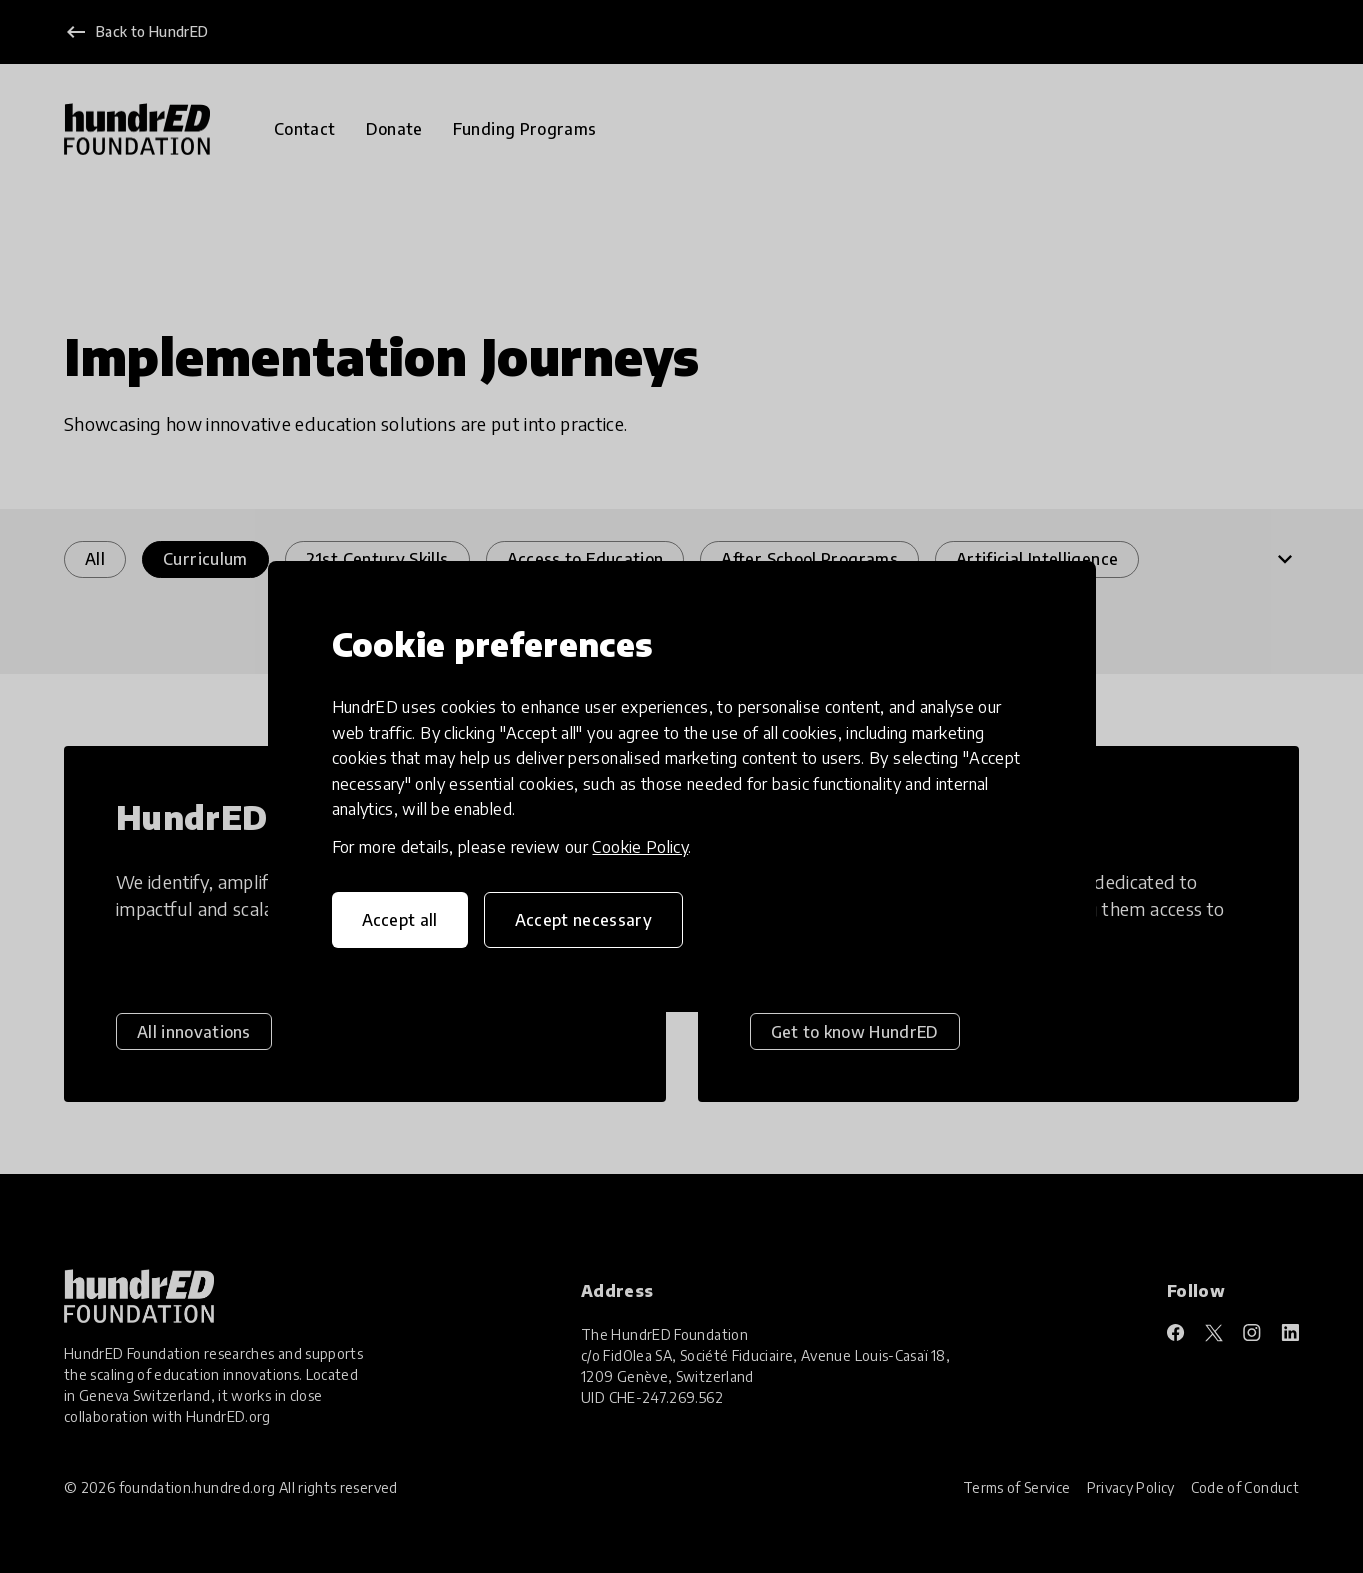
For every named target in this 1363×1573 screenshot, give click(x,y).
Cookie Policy (640, 847)
